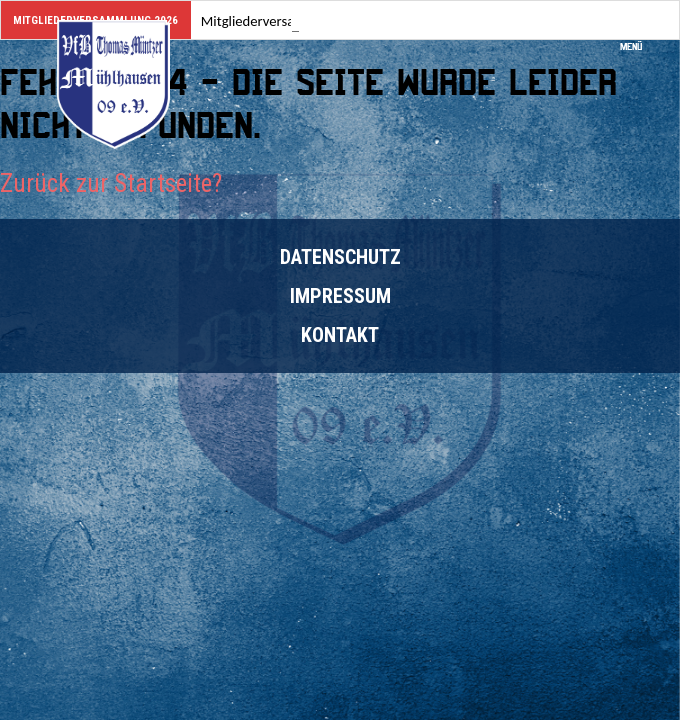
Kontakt (340, 335)
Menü (637, 40)
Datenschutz (340, 257)
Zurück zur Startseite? (111, 183)
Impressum (340, 296)
